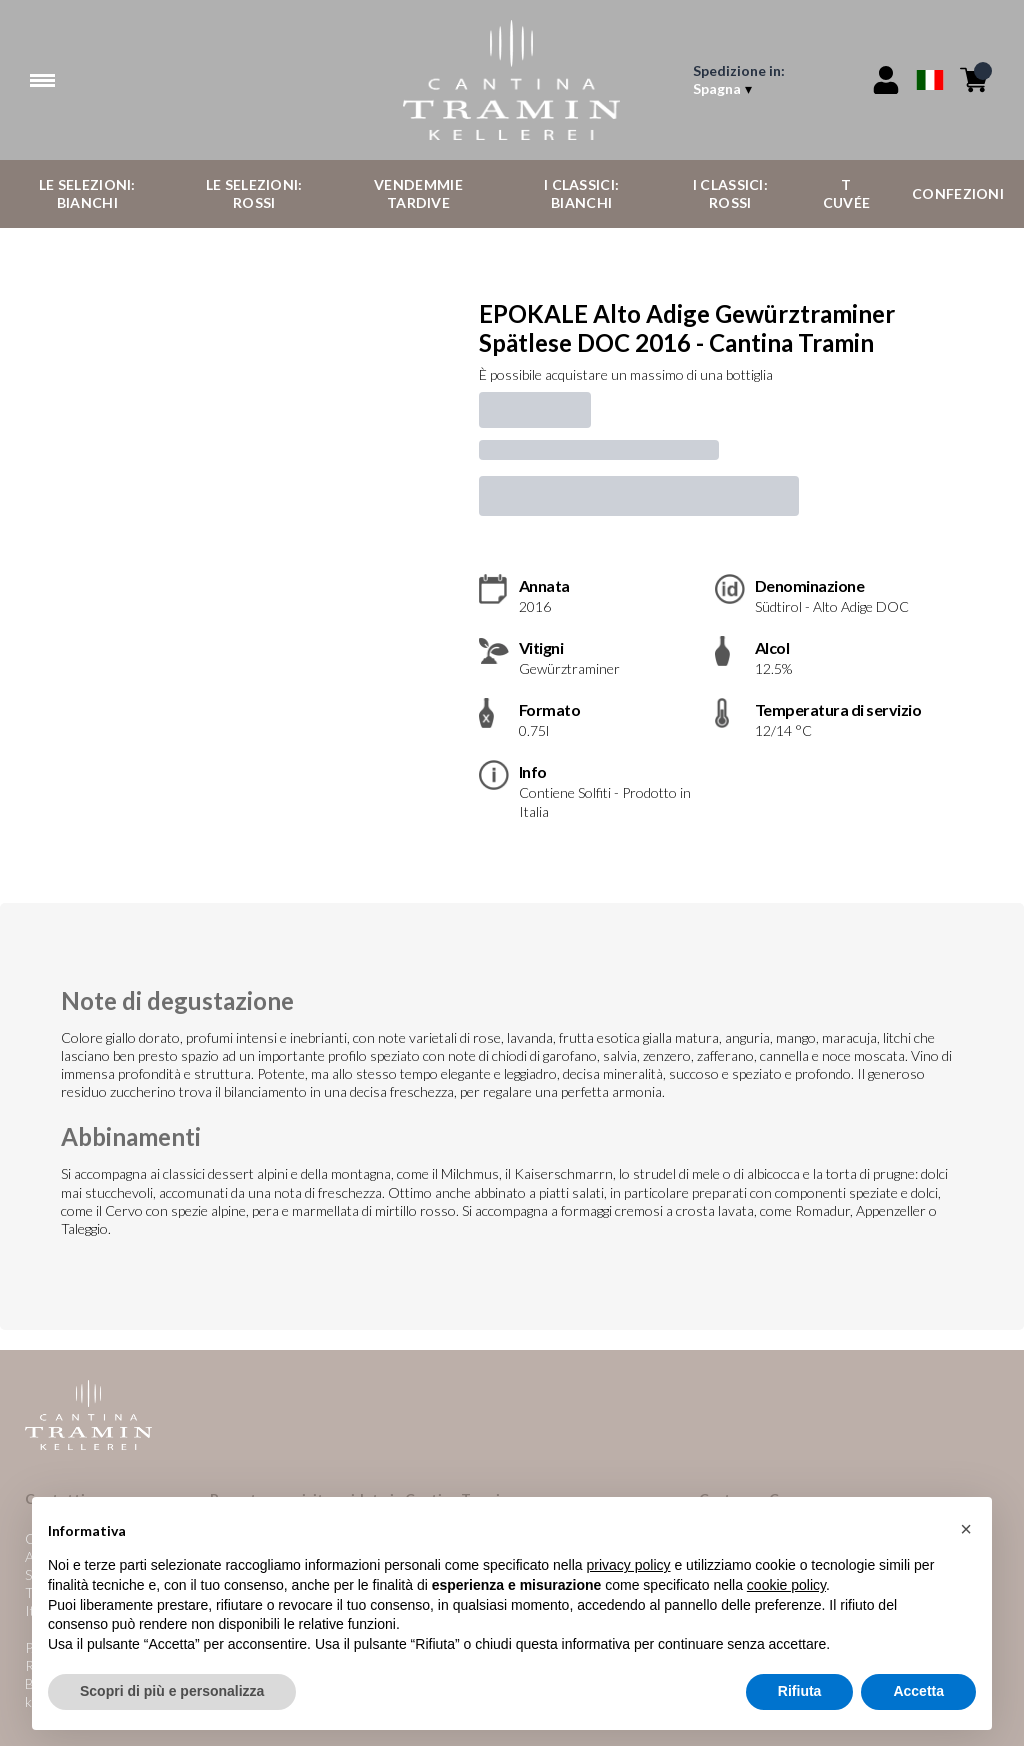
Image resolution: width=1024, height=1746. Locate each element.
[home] (511, 80)
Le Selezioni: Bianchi (87, 193)
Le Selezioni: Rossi (254, 193)
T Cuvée (847, 193)
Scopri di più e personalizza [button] (172, 1692)
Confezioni (958, 193)
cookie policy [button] (786, 1585)
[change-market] (770, 80)
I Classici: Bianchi (581, 193)
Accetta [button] (918, 1692)
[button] (966, 1529)
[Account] (886, 80)
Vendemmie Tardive (418, 193)
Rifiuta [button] (800, 1692)
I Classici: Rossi (730, 193)
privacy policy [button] (629, 1566)
